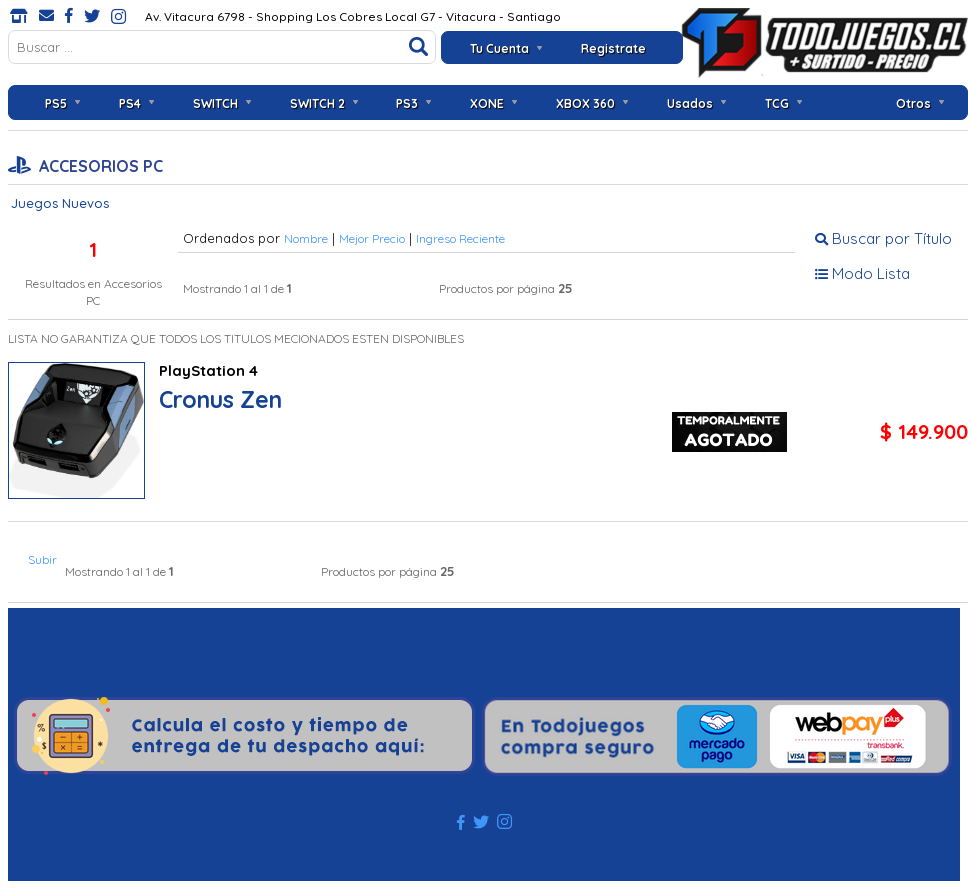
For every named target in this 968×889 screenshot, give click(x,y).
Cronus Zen (220, 399)
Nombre (306, 238)
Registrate (613, 48)
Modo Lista (862, 273)
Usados (690, 103)
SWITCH (215, 103)
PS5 (56, 103)
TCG (777, 103)
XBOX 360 (585, 103)
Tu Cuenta (499, 48)
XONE (487, 103)
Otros (913, 103)
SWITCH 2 (317, 103)
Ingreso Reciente (460, 238)
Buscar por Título (883, 238)
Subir (42, 559)
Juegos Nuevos (60, 203)
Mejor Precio (372, 238)
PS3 (407, 103)
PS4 (130, 103)
